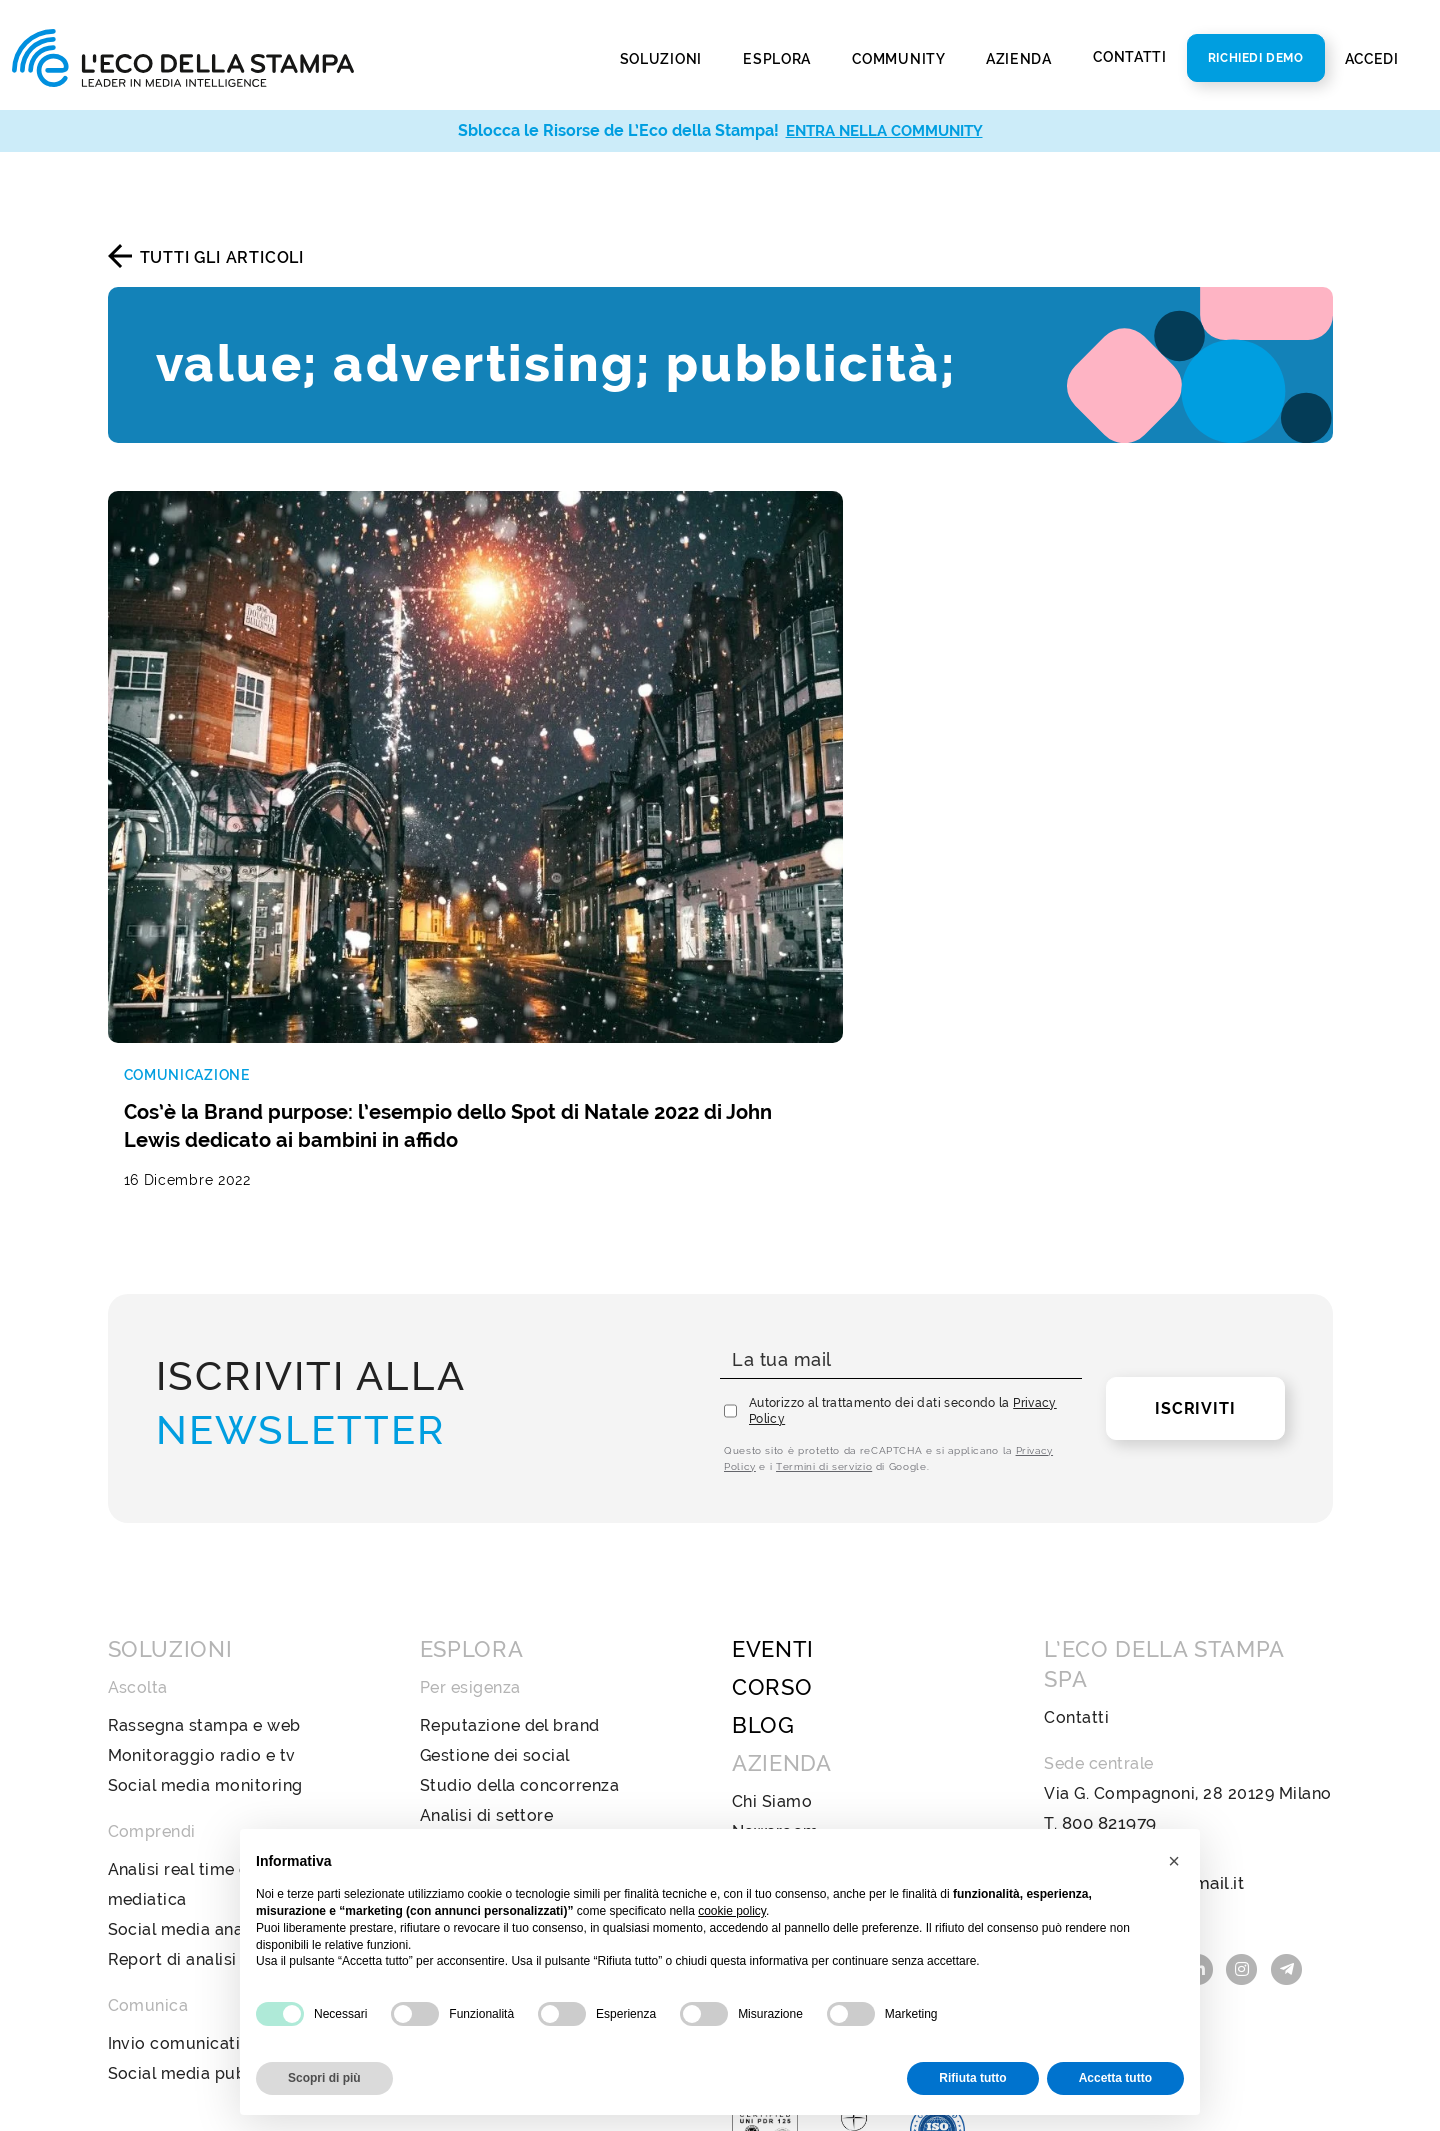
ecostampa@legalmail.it (1139, 1661)
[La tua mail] (901, 1138)
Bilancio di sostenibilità (824, 1639)
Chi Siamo (772, 1579)
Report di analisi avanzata (210, 1737)
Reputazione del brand (510, 1503)
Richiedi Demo (1256, 58)
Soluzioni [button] (663, 59)
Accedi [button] (1374, 59)
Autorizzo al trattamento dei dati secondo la (903, 1189)
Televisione (465, 1767)
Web (438, 1707)
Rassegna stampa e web (204, 1503)
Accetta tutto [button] (1115, 2078)
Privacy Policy (788, 1789)
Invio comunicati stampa (206, 1821)
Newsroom (775, 1609)
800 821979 (1108, 1601)
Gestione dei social (495, 1533)
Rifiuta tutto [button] (972, 2078)
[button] (1174, 1861)
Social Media (471, 1797)
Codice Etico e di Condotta (839, 1669)
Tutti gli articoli (222, 257)
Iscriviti (1195, 1186)
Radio (443, 1737)
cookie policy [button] (732, 1911)
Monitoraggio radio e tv (202, 1533)
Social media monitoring (205, 1563)
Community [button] (900, 59)
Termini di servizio (824, 1244)
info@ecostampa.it (1118, 1631)
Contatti (1130, 57)
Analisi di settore (487, 1593)
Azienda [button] (1021, 59)
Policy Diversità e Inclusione (843, 1699)
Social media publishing (203, 1851)
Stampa (451, 1677)
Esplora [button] (779, 59)
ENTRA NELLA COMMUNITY (884, 130)
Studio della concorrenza (520, 1563)
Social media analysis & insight (230, 1707)
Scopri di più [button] (324, 2078)
